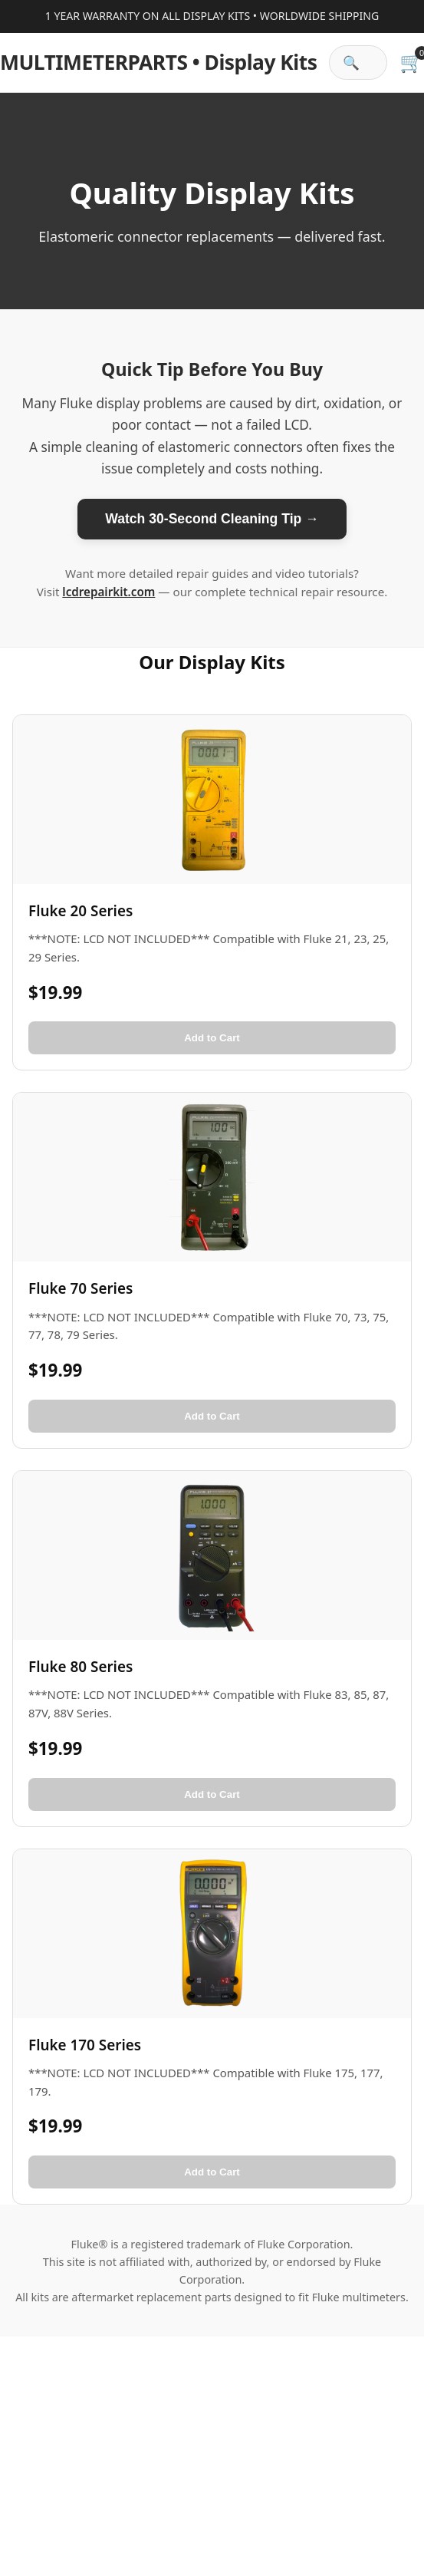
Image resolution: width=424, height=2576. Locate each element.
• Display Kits (158, 62)
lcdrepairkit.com (108, 591)
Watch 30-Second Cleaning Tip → (212, 518)
